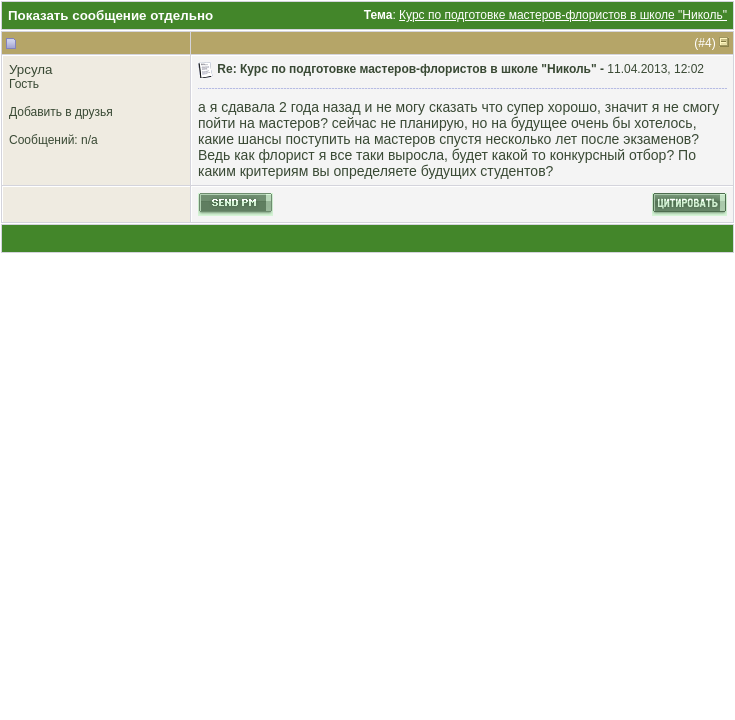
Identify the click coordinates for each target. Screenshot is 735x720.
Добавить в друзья (61, 112)
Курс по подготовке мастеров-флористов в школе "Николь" (563, 15)
